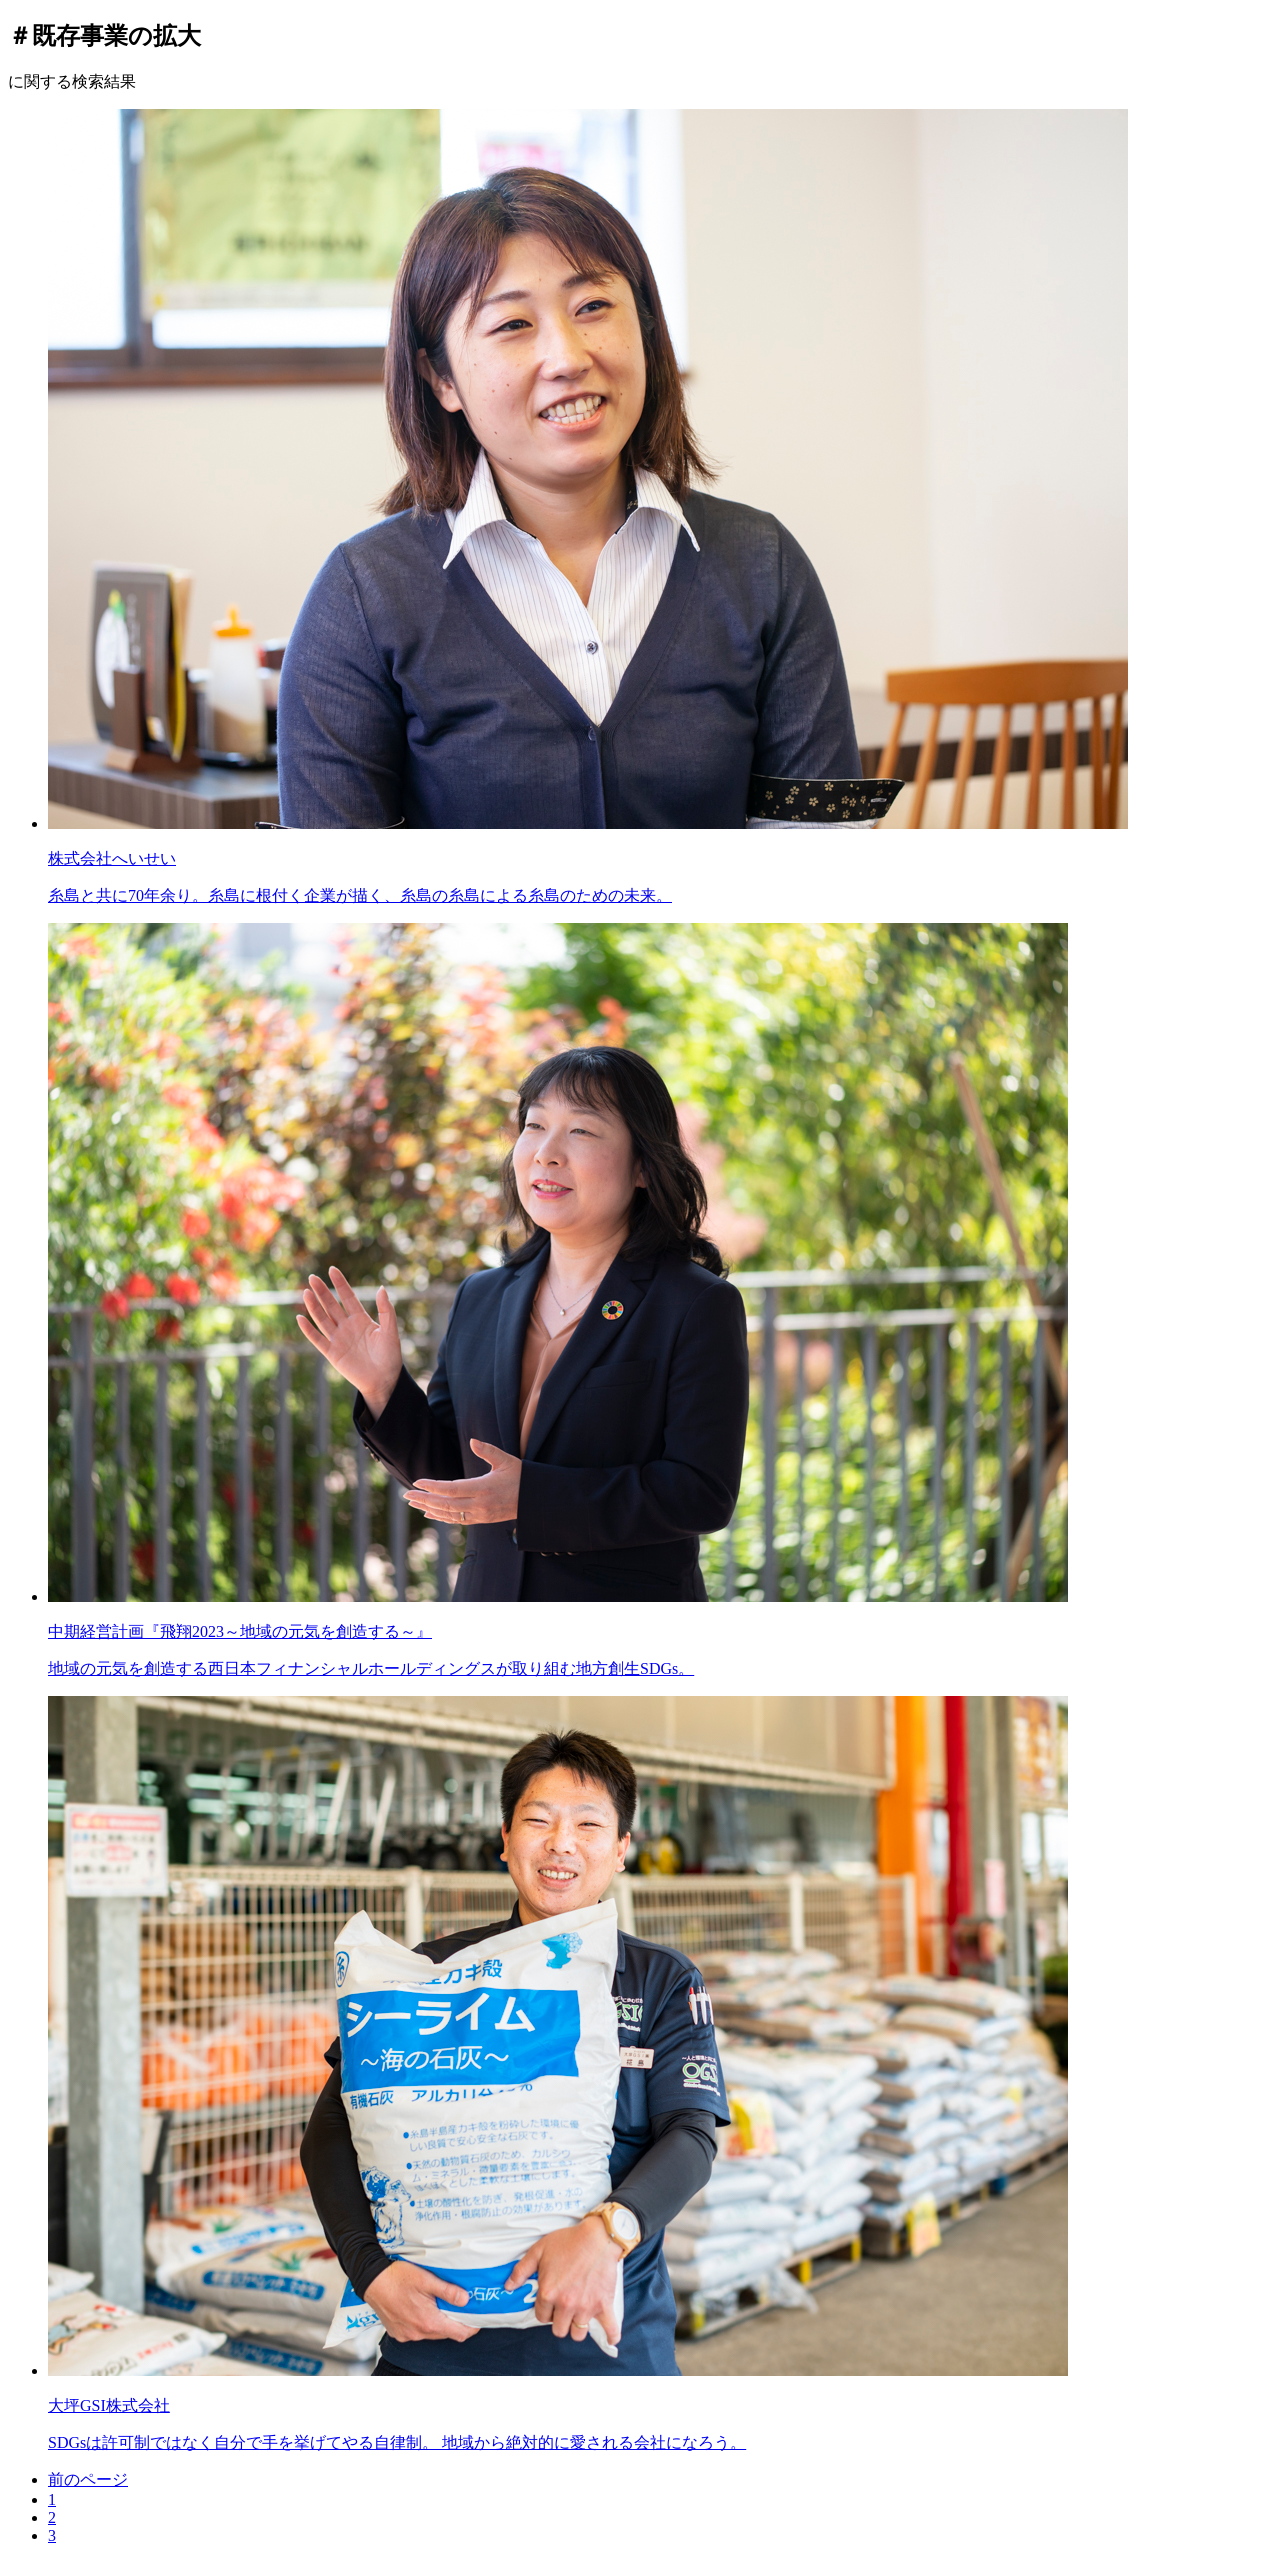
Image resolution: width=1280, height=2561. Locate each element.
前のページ (88, 2479)
